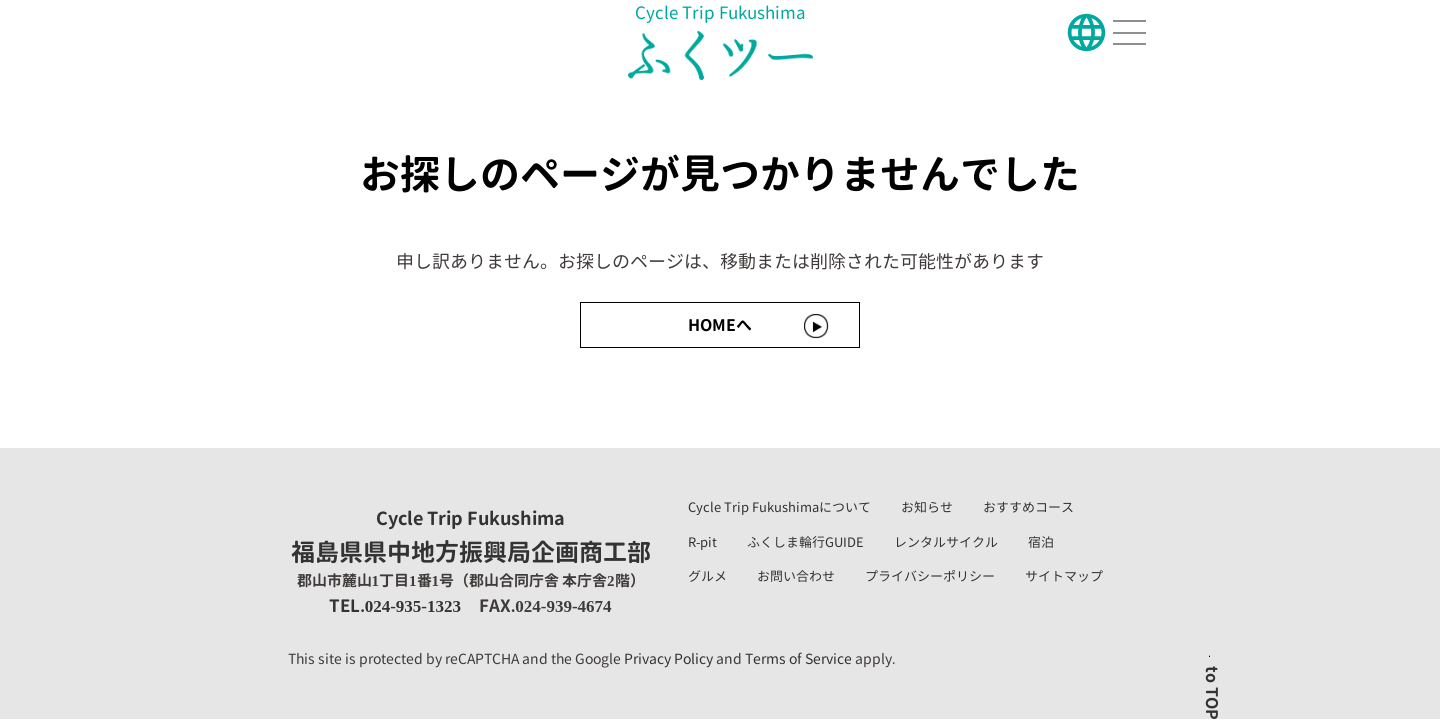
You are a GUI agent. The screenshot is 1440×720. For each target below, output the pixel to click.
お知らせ (927, 507)
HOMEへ (720, 325)
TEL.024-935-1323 (395, 605)
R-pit (702, 542)
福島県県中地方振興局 (471, 538)
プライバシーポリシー (930, 576)
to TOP (1212, 693)
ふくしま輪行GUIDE (805, 542)
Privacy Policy (668, 658)
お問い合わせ (796, 576)
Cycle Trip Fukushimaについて (779, 507)
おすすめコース (1028, 507)
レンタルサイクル (946, 542)
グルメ (707, 576)
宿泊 (1041, 542)
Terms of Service (798, 658)
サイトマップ (1064, 576)
